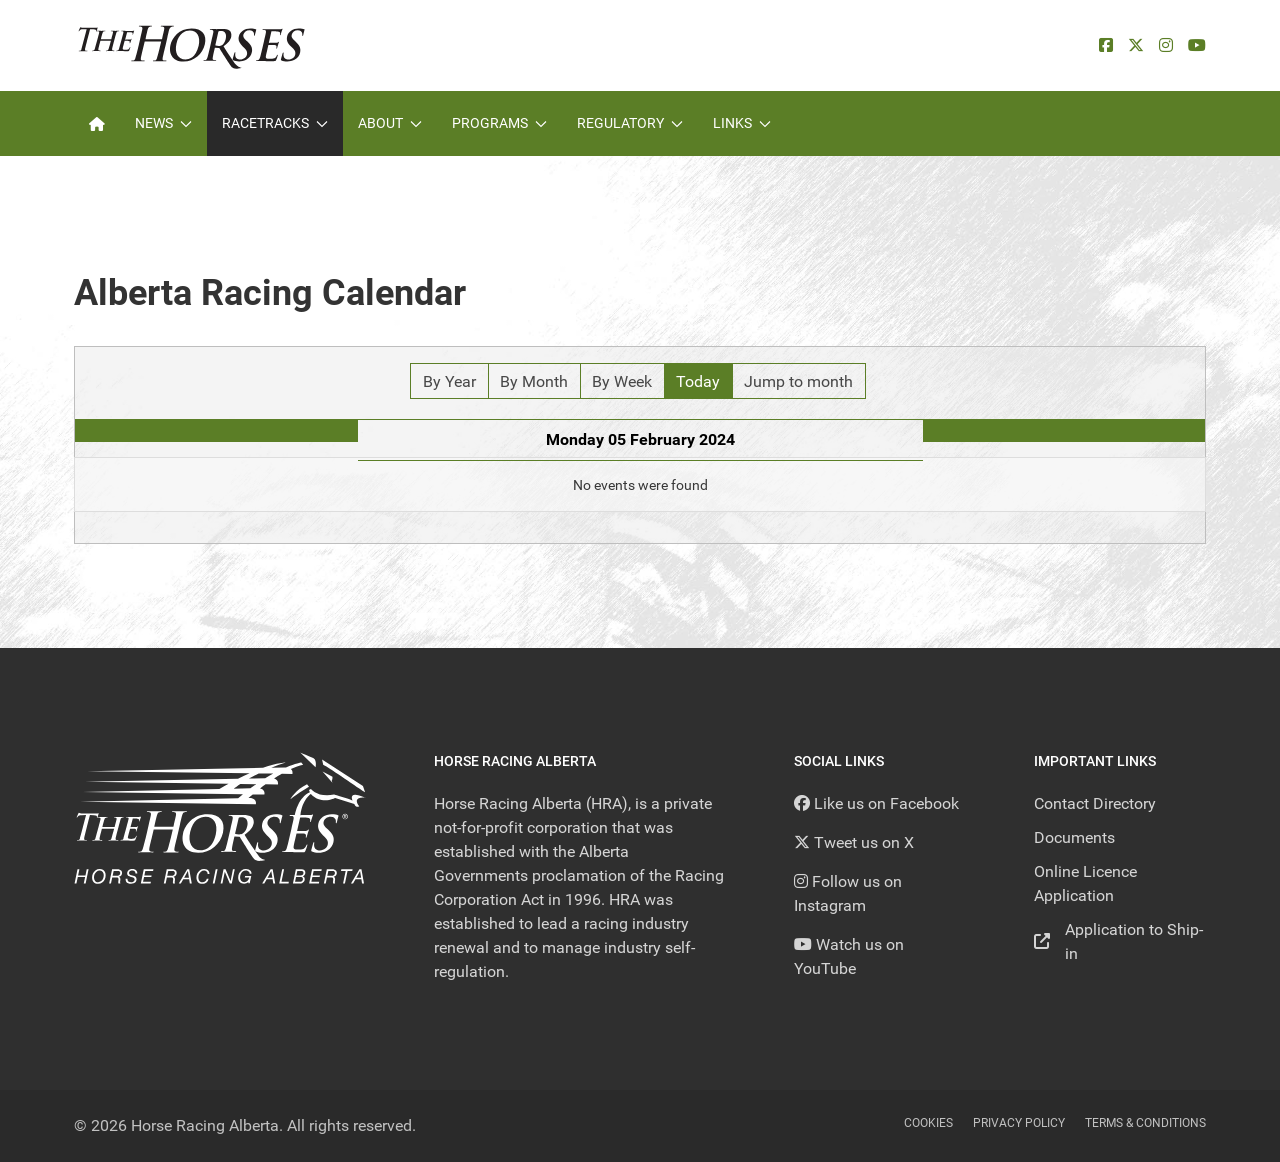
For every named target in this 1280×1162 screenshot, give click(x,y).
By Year (449, 381)
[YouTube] (1197, 45)
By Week (622, 381)
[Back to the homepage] (191, 45)
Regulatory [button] (630, 123)
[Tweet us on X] (854, 842)
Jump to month (798, 381)
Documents (1074, 837)
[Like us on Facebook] (876, 803)
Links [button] (742, 123)
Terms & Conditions (1145, 1123)
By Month (534, 381)
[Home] (97, 123)
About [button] (390, 123)
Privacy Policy (1019, 1123)
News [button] (163, 123)
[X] (1136, 45)
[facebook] (1106, 45)
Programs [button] (499, 123)
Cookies (928, 1123)
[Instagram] (1166, 45)
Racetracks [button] (275, 123)
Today (698, 381)
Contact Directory (1095, 803)
